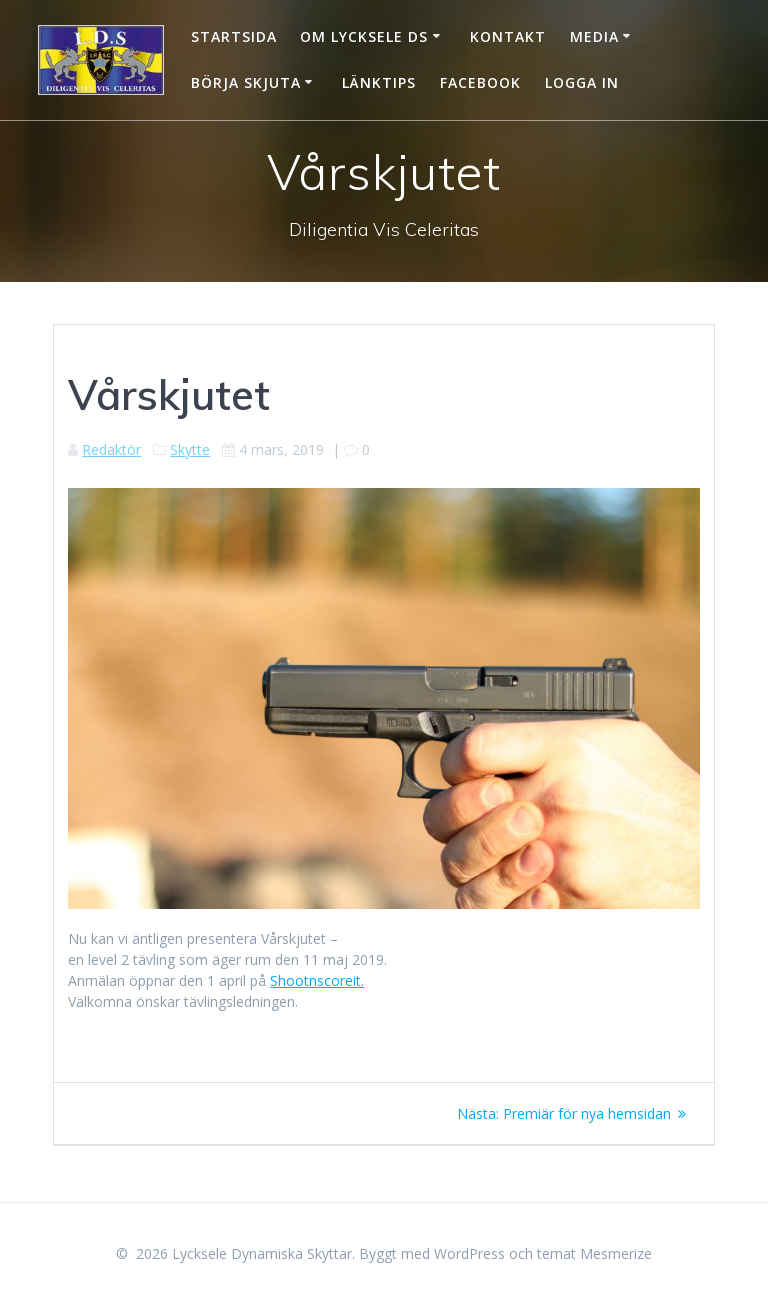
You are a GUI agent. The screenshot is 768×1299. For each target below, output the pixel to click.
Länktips (379, 82)
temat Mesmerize (594, 1253)
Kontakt (508, 36)
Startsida (234, 36)
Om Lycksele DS (364, 36)
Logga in (582, 82)
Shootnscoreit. (317, 980)
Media (594, 36)
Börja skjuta (246, 82)
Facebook (480, 82)
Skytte (190, 449)
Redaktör (111, 449)
